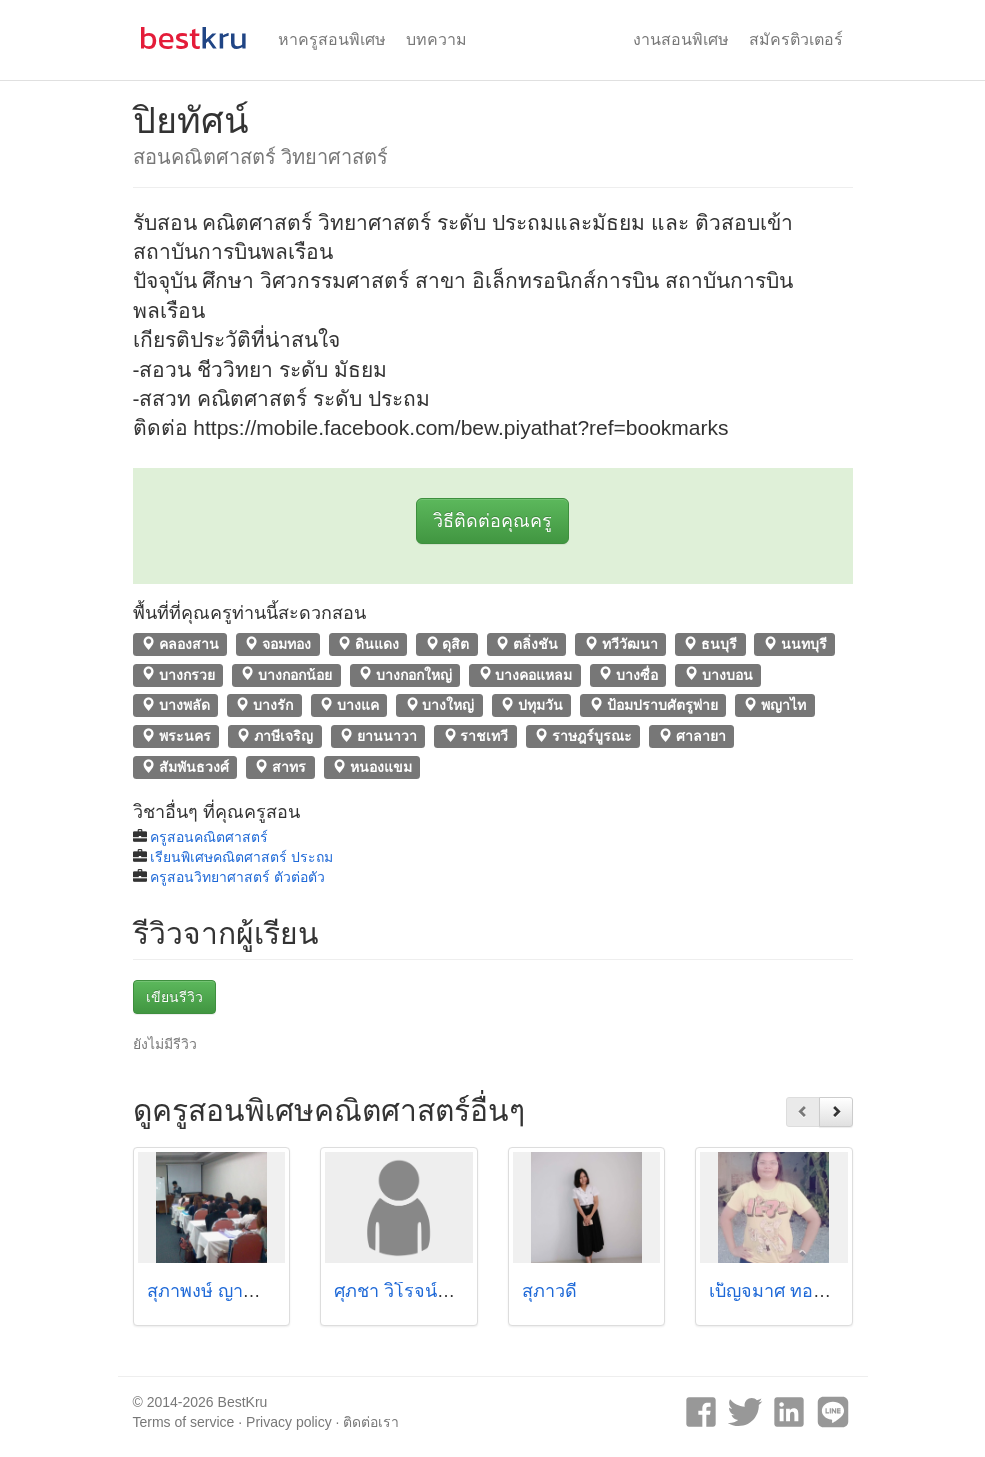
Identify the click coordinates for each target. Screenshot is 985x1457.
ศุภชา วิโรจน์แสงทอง (417, 1291)
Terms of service (184, 1422)
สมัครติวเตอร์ (796, 39)
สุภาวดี (549, 1291)
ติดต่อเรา (371, 1422)
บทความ (436, 39)
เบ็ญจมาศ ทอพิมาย (783, 1291)
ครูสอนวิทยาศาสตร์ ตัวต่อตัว (237, 877)
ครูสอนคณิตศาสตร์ (209, 837)
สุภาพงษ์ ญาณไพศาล (230, 1291)
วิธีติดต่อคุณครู (492, 521)
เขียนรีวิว (174, 997)
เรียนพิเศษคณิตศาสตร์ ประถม (241, 857)
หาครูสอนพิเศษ (332, 39)
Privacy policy (289, 1422)
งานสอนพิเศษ (681, 39)
